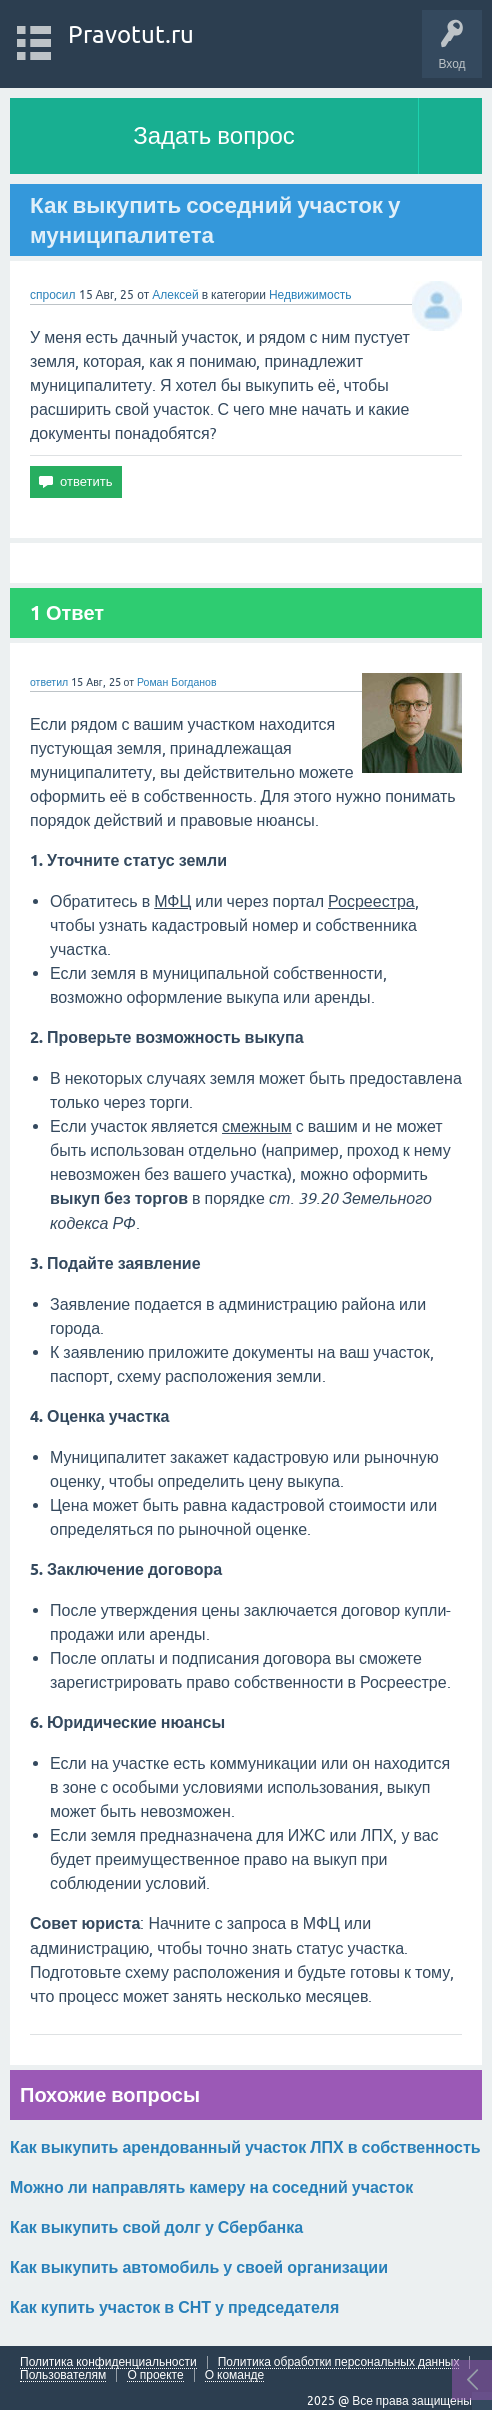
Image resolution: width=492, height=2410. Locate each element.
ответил (49, 682)
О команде (235, 2375)
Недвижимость (310, 295)
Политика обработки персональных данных (339, 2362)
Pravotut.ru (131, 34)
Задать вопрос (214, 135)
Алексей (176, 295)
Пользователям (63, 2375)
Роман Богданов (177, 682)
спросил (53, 295)
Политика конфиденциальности (108, 2362)
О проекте (155, 2375)
